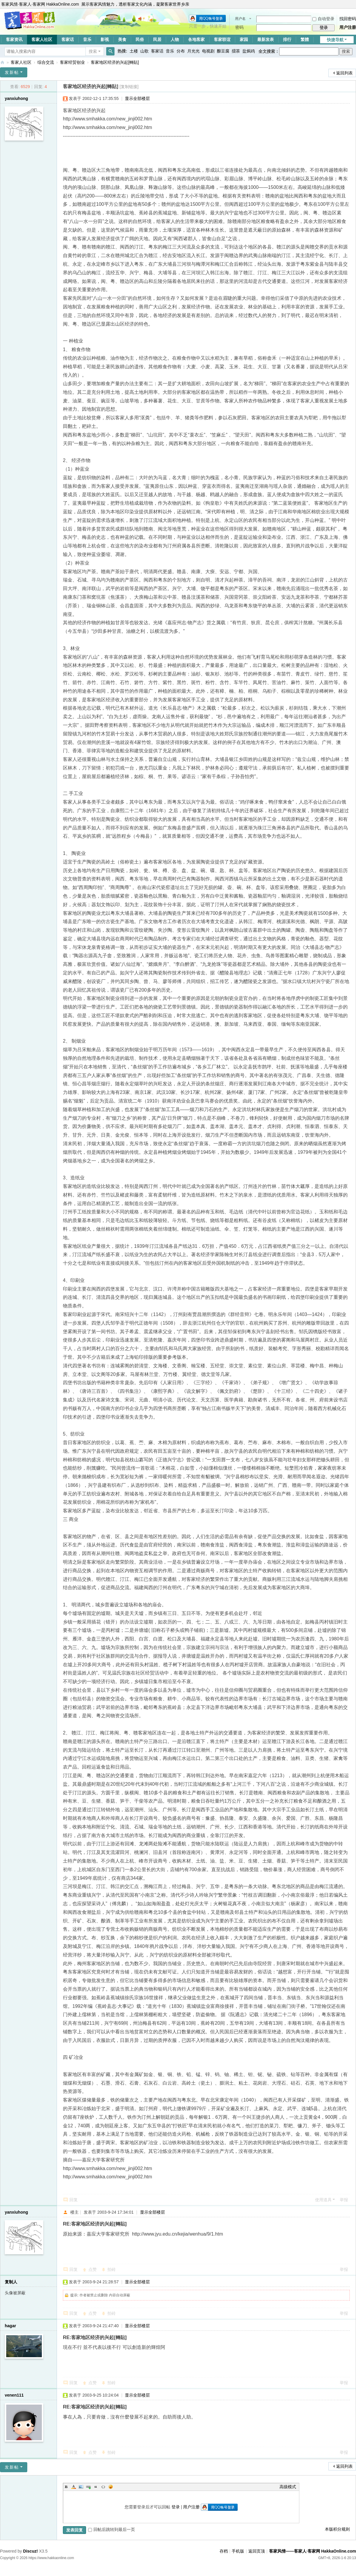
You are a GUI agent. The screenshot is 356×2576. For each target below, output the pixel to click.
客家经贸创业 (72, 62)
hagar (10, 2325)
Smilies (111, 2487)
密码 (239, 27)
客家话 (67, 39)
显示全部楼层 (137, 98)
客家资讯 (14, 39)
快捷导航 (335, 39)
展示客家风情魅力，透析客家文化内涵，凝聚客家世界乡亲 (135, 4)
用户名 (240, 19)
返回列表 (344, 73)
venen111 (14, 2395)
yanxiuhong (16, 98)
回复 (73, 2199)
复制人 (11, 2281)
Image (81, 2487)
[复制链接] (129, 86)
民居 (157, 39)
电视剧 (208, 51)
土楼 (134, 51)
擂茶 (236, 51)
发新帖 (12, 72)
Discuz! (30, 2551)
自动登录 (323, 18)
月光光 (193, 51)
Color (74, 2487)
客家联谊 (222, 39)
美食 (122, 39)
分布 (181, 51)
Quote (96, 2487)
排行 (287, 39)
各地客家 (196, 39)
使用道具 (323, 2199)
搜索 (93, 51)
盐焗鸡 (248, 51)
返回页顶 (256, 2551)
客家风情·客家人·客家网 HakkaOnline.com (40, 4)
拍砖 (111, 2269)
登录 (175, 2507)
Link (88, 2487)
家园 (244, 39)
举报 (344, 2199)
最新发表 (265, 39)
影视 (105, 39)
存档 (224, 2551)
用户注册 (347, 27)
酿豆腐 (223, 51)
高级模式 (287, 2486)
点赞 (92, 2269)
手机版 (238, 2551)
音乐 (87, 39)
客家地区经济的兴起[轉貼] (115, 62)
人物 (175, 39)
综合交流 (45, 62)
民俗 (140, 39)
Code (103, 2487)
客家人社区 (41, 39)
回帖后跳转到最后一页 (111, 2529)
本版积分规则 (337, 2529)
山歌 (144, 51)
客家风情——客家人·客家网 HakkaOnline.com (2, 62)
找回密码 (347, 18)
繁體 (305, 39)
